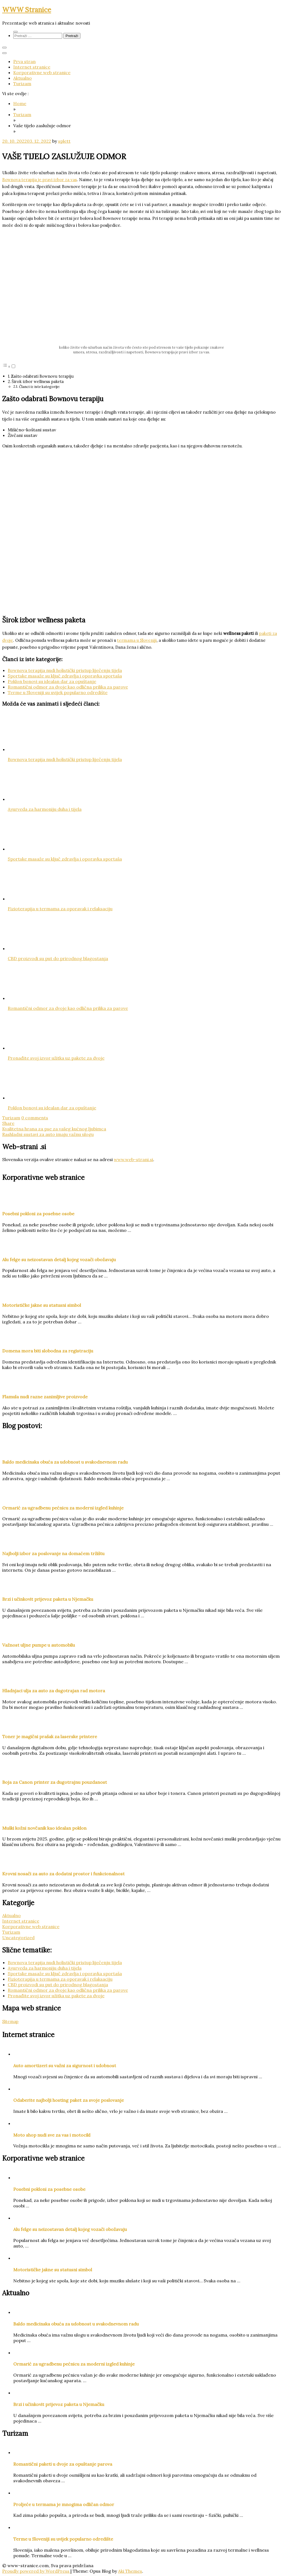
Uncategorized (18, 1937)
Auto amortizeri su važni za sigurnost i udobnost (64, 2065)
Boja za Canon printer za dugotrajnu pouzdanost (54, 1782)
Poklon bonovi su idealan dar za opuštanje (52, 681)
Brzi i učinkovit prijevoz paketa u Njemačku (47, 1599)
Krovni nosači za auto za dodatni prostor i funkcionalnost (63, 1873)
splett (64, 141)
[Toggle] (13, 366)
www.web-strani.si (133, 1159)
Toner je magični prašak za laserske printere (49, 1736)
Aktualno (22, 78)
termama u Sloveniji (137, 640)
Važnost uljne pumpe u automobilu (38, 1645)
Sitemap (10, 2021)
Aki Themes (130, 2571)
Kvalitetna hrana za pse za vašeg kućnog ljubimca (54, 1128)
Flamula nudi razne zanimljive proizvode (45, 1396)
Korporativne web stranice (41, 72)
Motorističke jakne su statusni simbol (41, 1305)
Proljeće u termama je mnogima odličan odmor (63, 2504)
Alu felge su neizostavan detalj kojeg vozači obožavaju (59, 1259)
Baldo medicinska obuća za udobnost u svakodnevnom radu (65, 1462)
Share (8, 1123)
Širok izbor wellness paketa (38, 381)
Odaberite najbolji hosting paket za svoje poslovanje (68, 2100)
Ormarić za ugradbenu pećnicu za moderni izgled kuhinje (63, 1508)
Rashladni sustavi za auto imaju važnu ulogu (48, 1134)
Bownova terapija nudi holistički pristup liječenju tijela (65, 670)
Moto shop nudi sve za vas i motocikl (51, 2135)
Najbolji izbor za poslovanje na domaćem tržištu (53, 1553)
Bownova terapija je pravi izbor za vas (39, 179)
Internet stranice (31, 67)
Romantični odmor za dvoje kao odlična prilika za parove (68, 687)
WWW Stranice (26, 10)
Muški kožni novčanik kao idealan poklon (44, 1828)
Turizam (22, 83)
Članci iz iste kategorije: (39, 386)
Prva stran (24, 61)
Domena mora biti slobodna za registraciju (47, 1351)
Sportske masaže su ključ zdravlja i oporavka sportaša (65, 676)
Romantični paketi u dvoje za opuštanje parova (62, 2464)
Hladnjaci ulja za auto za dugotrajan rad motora (53, 1690)
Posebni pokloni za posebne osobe (38, 1213)
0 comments (34, 1117)
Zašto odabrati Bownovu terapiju (42, 376)
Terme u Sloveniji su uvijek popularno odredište (58, 692)
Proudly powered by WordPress (36, 2571)
